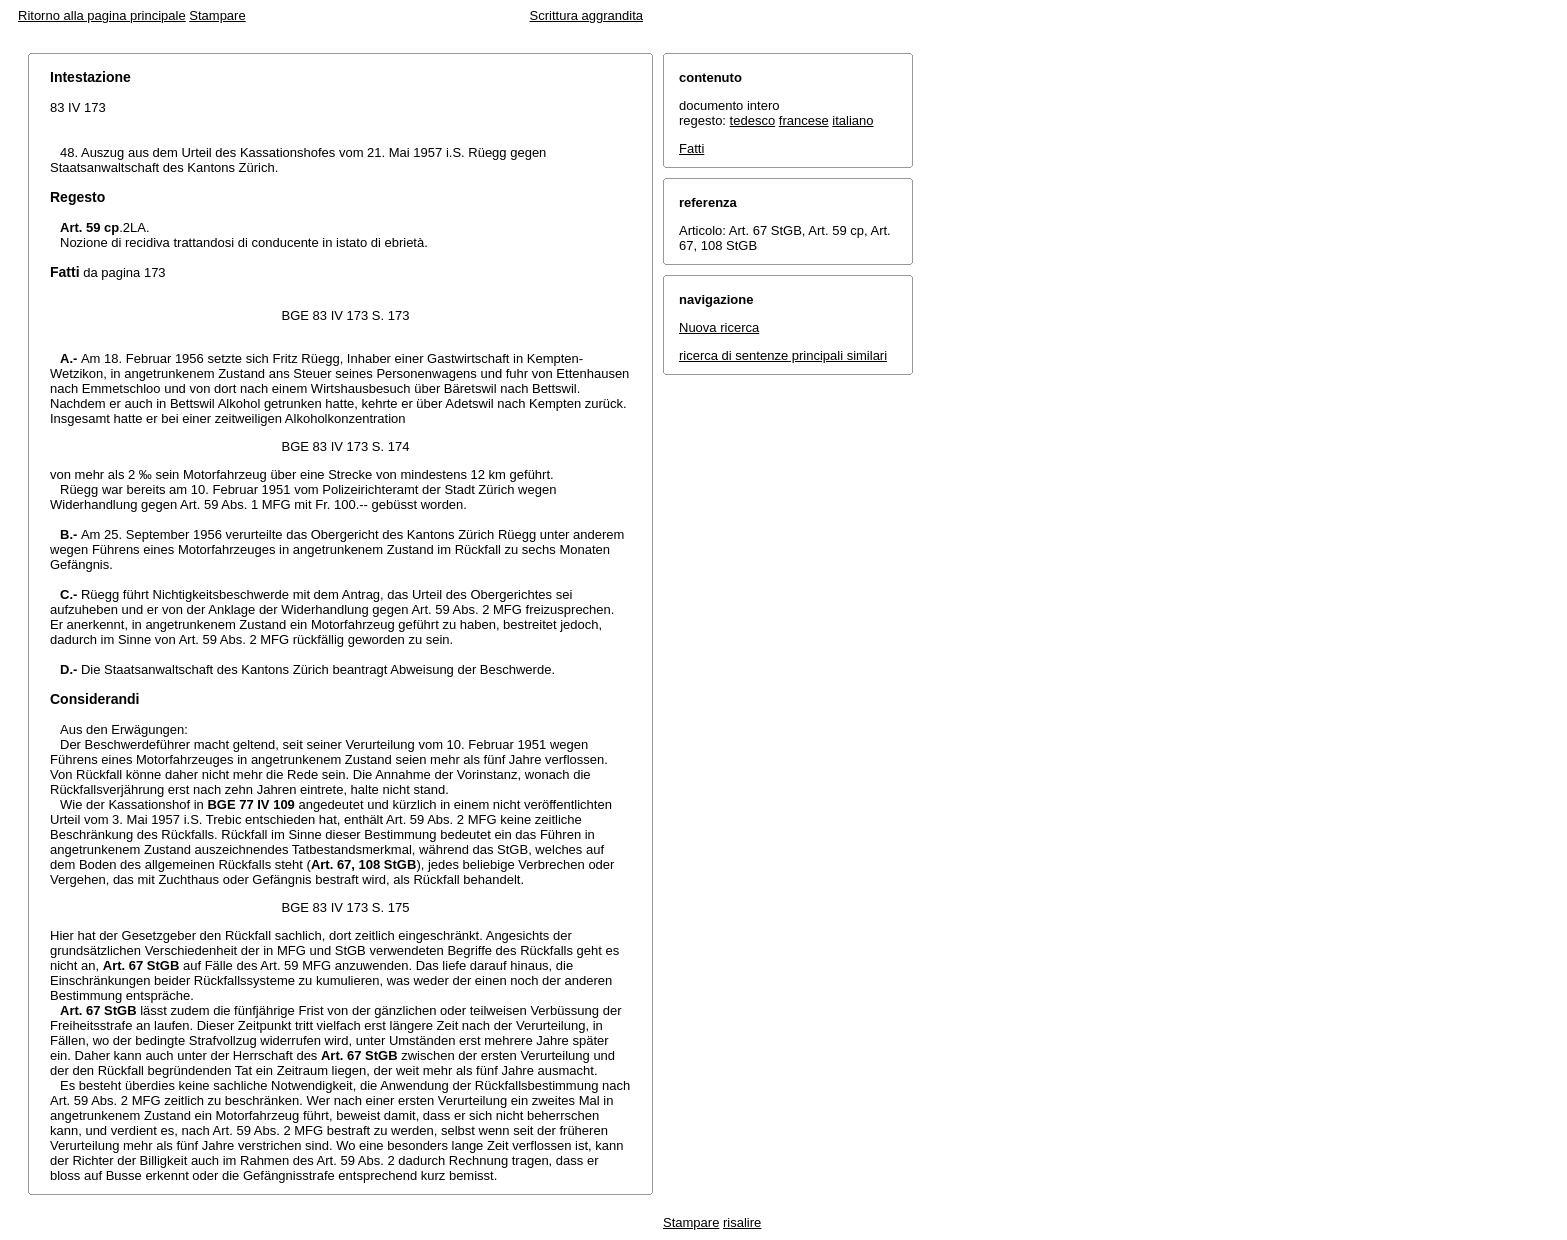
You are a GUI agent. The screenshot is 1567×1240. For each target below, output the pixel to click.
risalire (742, 1222)
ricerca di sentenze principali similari (783, 355)
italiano (852, 120)
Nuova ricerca (719, 327)
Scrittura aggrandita (586, 15)
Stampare (217, 15)
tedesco (753, 120)
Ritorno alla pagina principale (102, 15)
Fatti (691, 148)
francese (804, 120)
